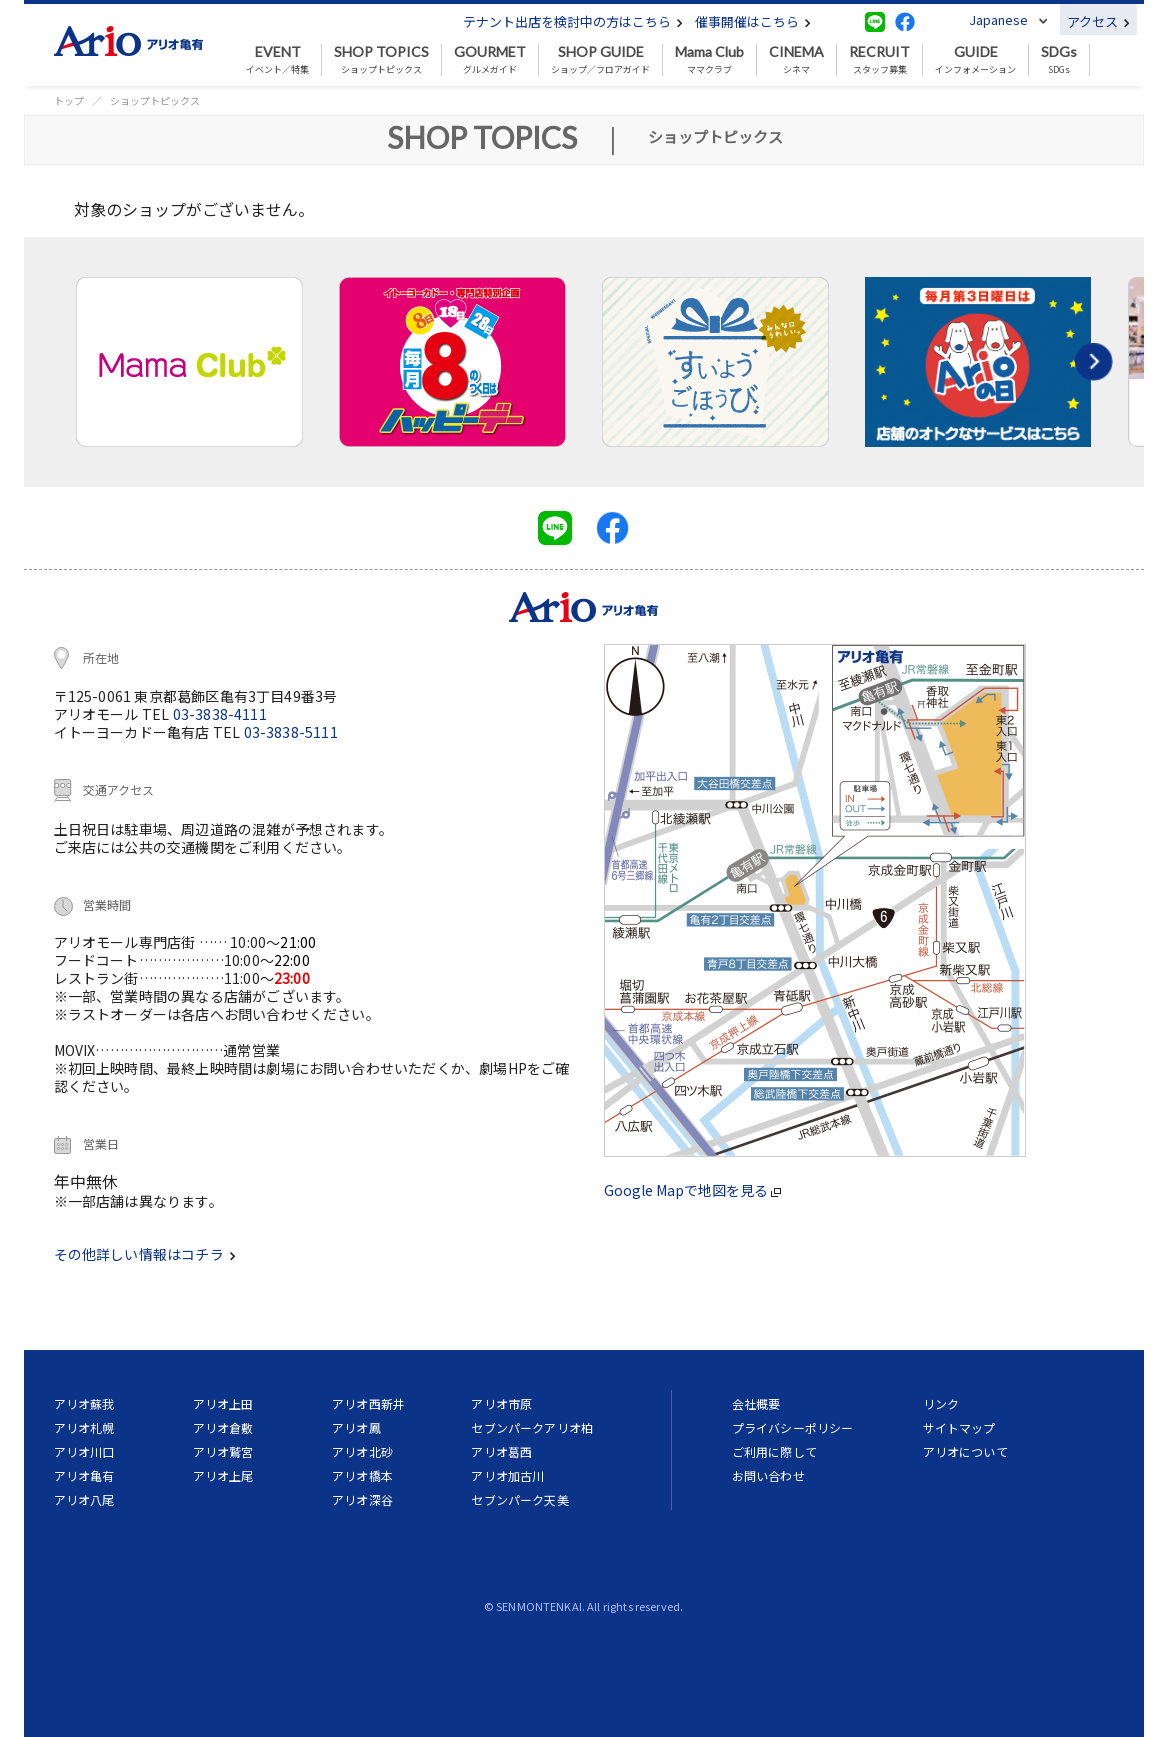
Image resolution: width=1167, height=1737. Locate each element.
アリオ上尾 (223, 1475)
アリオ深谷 (362, 1499)
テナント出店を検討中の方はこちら (573, 21)
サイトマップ (959, 1427)
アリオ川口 (84, 1451)
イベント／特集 (277, 60)
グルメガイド (490, 60)
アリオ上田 (223, 1403)
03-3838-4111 (220, 714)
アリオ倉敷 (223, 1427)
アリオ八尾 (84, 1499)
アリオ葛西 (501, 1451)
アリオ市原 (501, 1403)
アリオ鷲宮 (223, 1451)
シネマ (796, 60)
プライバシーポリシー (793, 1427)
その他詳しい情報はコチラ (145, 1254)
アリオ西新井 (368, 1403)
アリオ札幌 (84, 1427)
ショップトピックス (381, 60)
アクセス (1098, 21)
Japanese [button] (998, 19)
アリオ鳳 (356, 1427)
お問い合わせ (768, 1475)
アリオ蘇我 (84, 1403)
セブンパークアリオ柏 (532, 1427)
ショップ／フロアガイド (600, 60)
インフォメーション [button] (975, 60)
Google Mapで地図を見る (692, 1190)
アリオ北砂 (362, 1451)
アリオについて (965, 1451)
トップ (69, 100)
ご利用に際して (774, 1451)
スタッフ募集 (879, 60)
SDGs (1059, 60)
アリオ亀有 (84, 1475)
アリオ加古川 (507, 1475)
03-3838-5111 (291, 732)
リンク (941, 1403)
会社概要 (756, 1403)
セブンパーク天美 (519, 1499)
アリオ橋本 (362, 1475)
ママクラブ (709, 60)
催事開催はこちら (753, 21)
